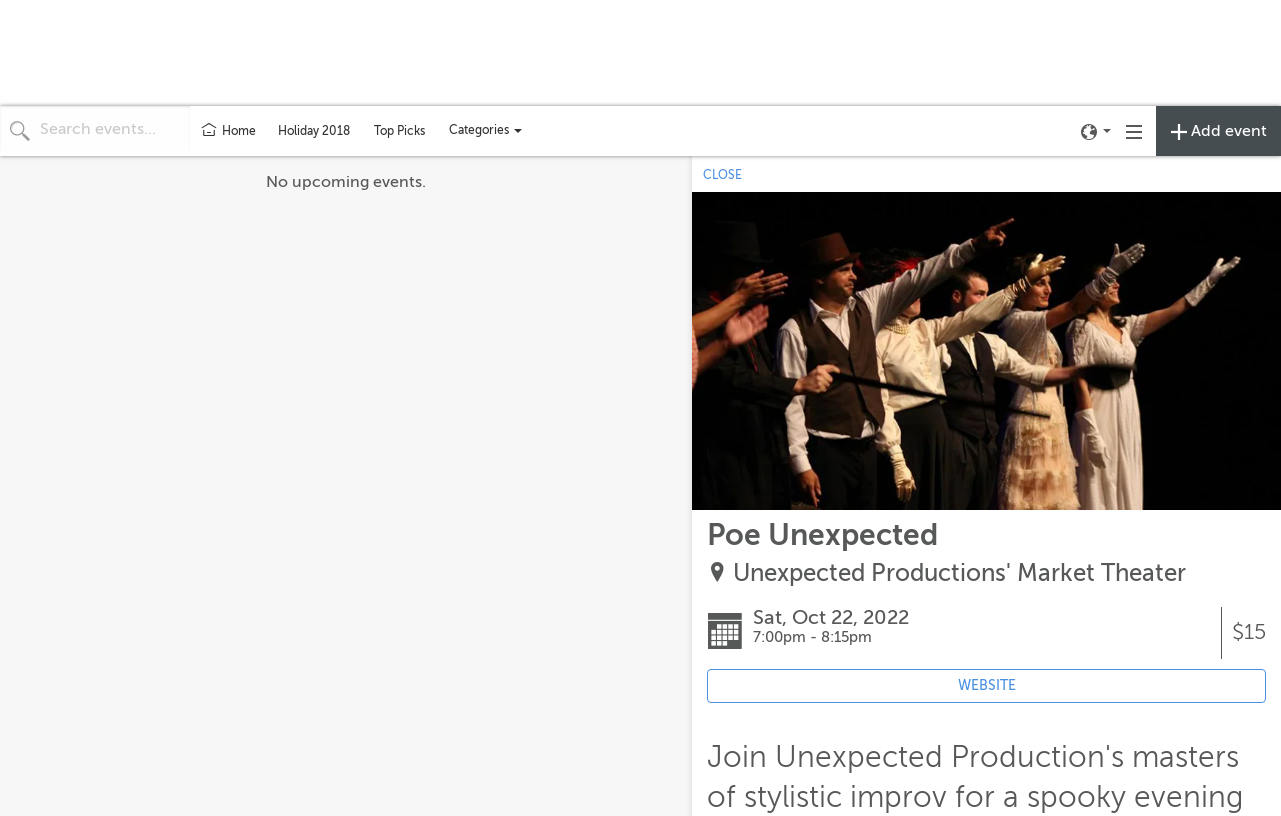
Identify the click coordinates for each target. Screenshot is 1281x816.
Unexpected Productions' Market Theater (959, 573)
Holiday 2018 (314, 131)
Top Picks (399, 131)
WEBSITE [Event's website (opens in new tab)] (987, 685)
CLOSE (722, 175)
